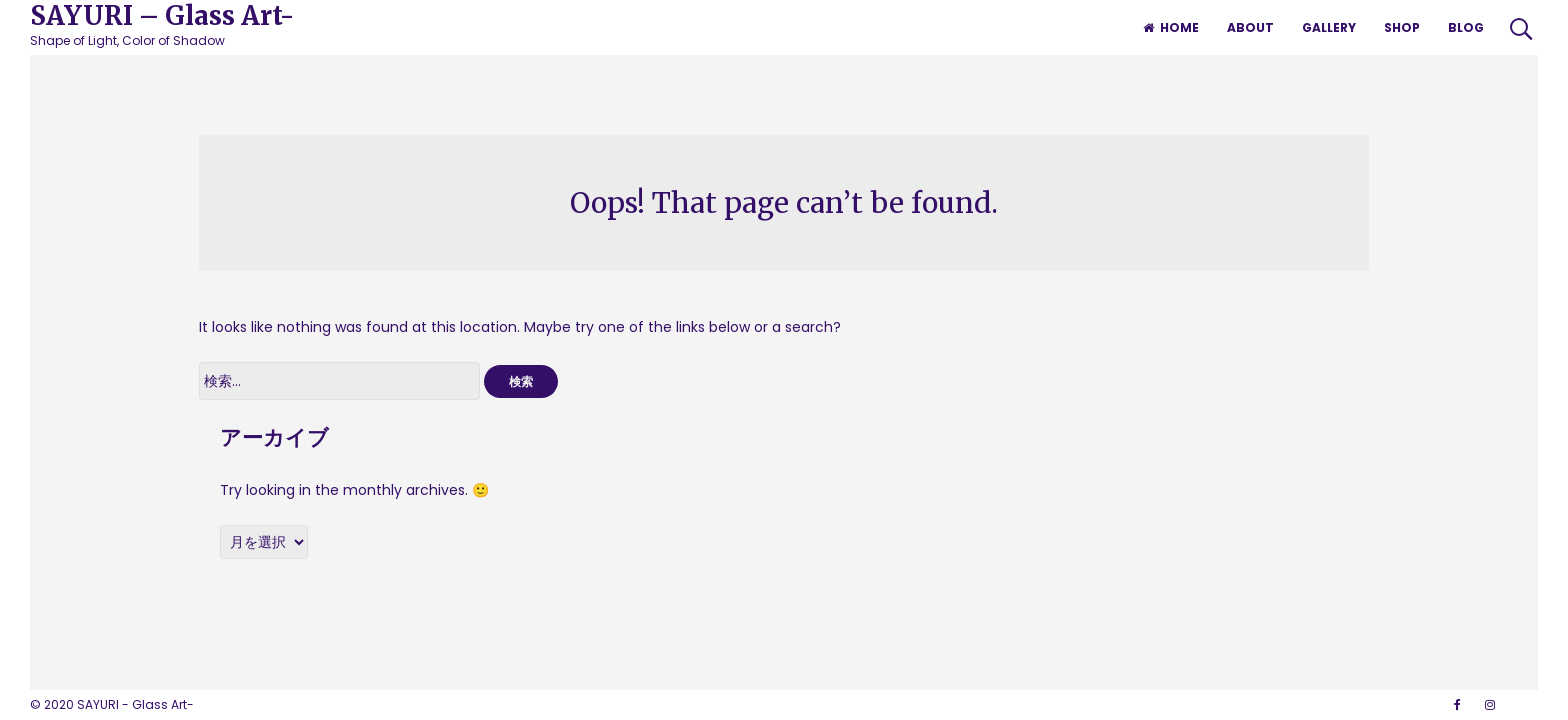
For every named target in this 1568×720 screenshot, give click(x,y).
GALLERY (1329, 27)
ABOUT (1250, 27)
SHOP (1402, 27)
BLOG (1466, 27)
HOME (1171, 27)
